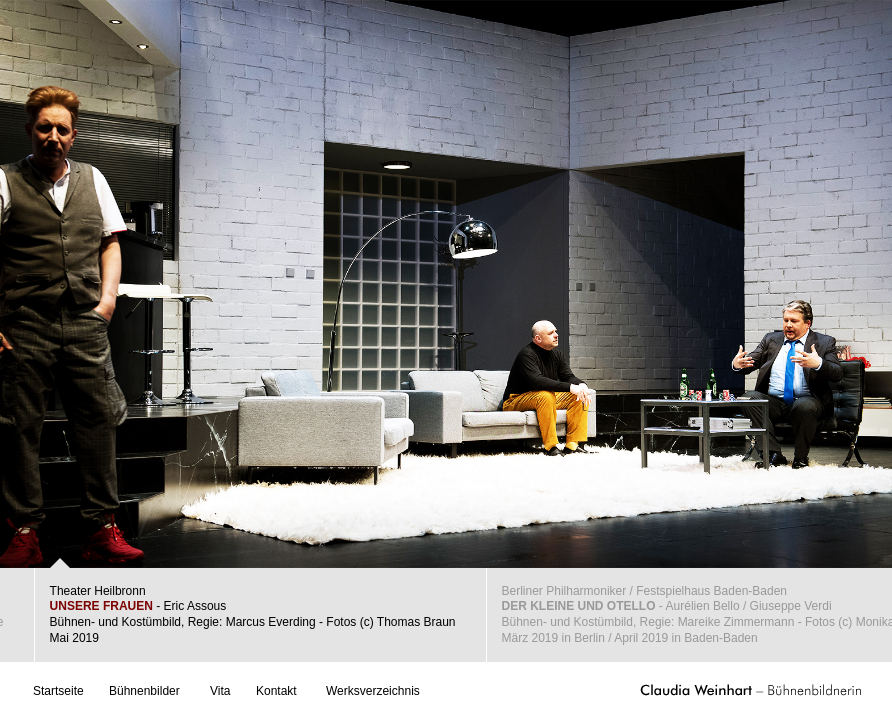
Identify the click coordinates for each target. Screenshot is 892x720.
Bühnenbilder (144, 691)
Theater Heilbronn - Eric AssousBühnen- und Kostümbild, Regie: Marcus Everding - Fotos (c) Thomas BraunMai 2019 (253, 614)
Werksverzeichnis (373, 691)
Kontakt (276, 691)
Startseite (58, 691)
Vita (220, 691)
